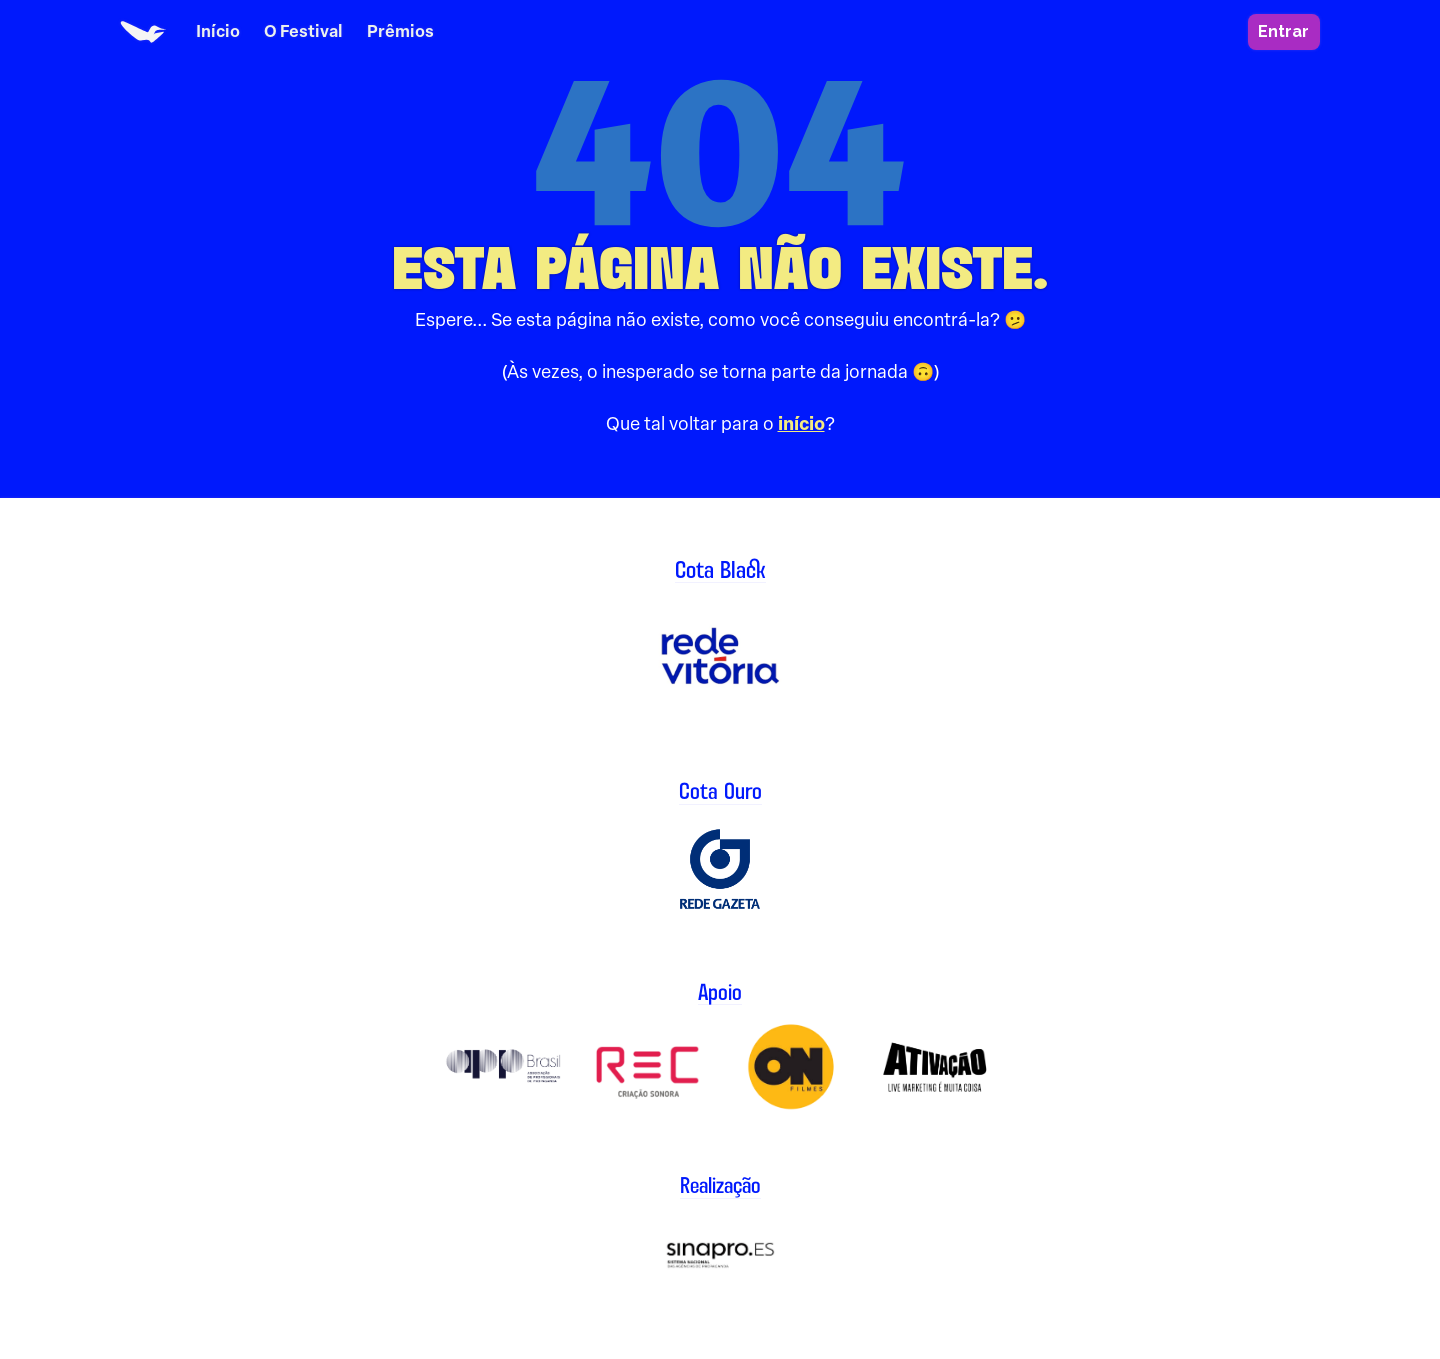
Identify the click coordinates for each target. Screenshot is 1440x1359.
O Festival (303, 31)
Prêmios (400, 31)
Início (218, 31)
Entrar (1283, 31)
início (801, 423)
